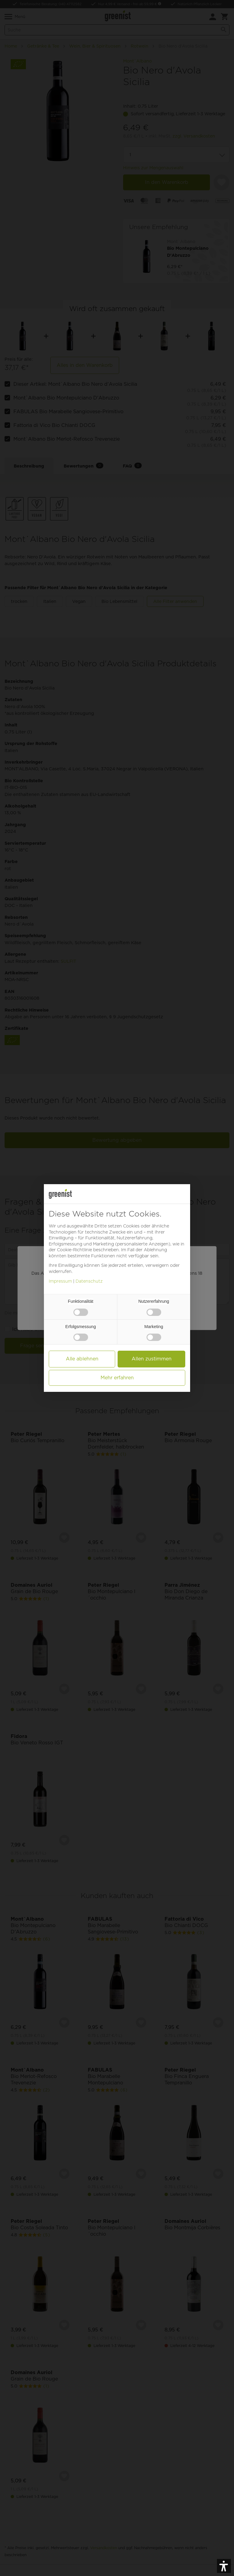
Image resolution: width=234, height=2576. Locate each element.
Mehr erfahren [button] (117, 1378)
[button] (224, 2566)
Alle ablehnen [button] (82, 1359)
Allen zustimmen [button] (152, 1359)
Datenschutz (89, 1281)
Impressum (60, 1281)
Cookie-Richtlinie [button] (74, 1249)
